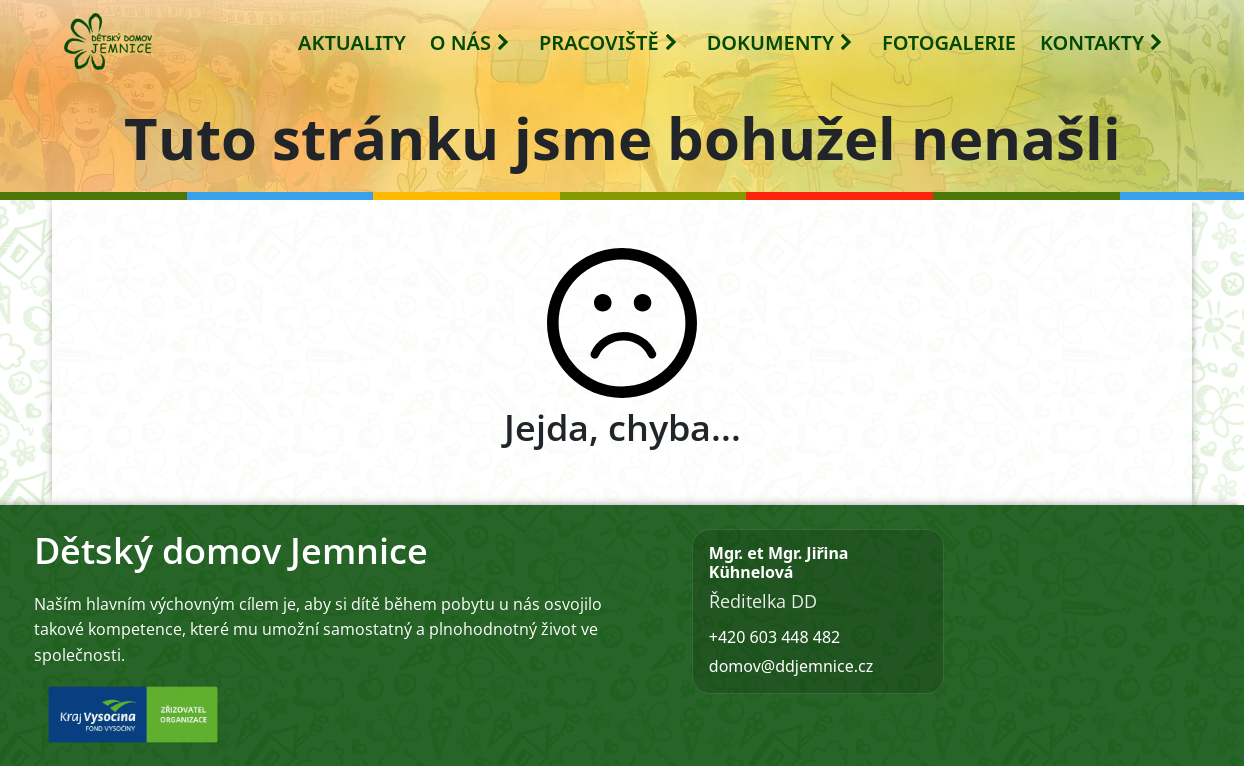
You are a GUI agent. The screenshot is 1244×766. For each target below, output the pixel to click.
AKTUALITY (352, 42)
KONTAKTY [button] (1102, 42)
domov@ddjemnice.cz (791, 666)
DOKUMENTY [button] (780, 42)
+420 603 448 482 (774, 637)
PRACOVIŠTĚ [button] (609, 42)
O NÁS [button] (470, 42)
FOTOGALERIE (949, 42)
